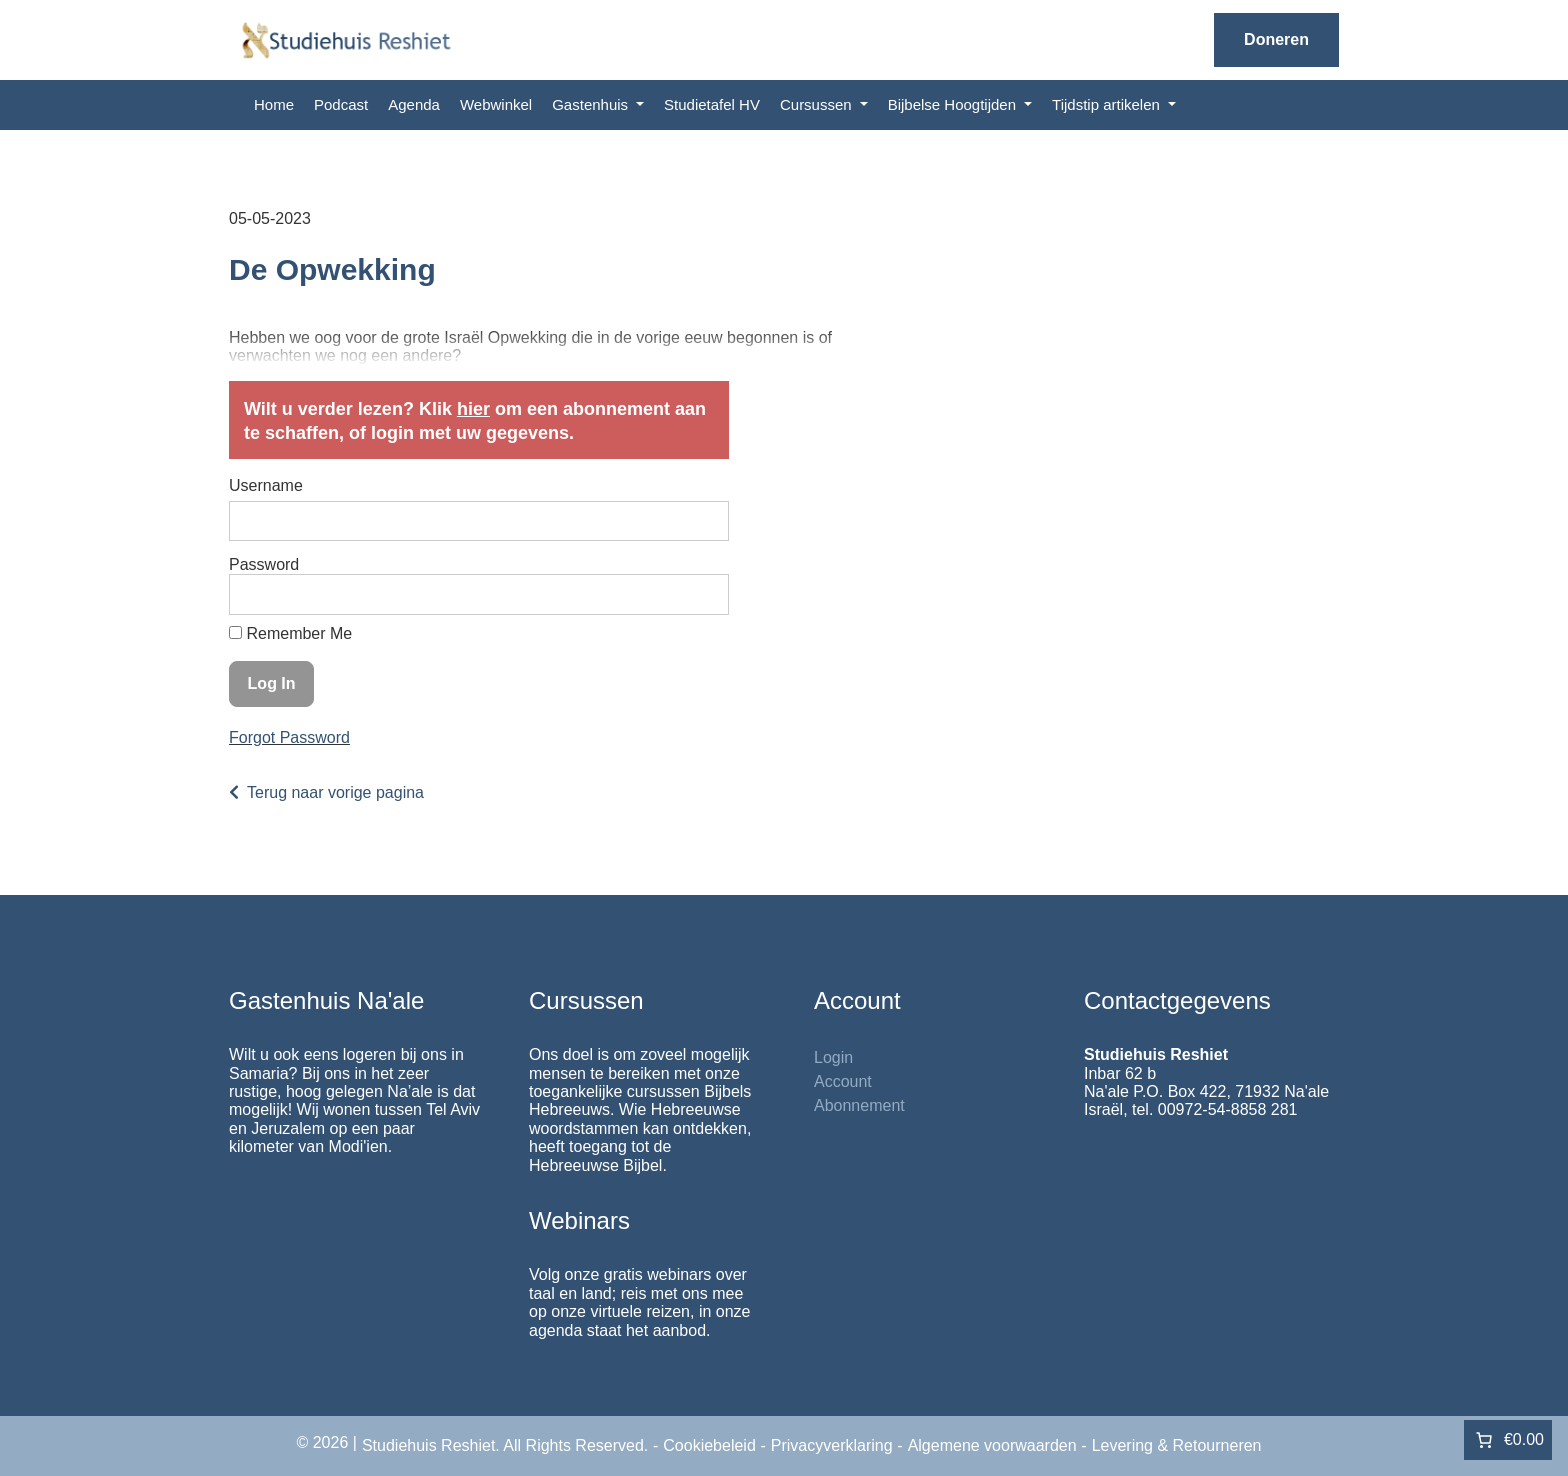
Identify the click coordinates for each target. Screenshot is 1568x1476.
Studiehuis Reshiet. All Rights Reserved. (505, 1445)
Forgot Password (289, 737)
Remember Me (290, 633)
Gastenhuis (592, 104)
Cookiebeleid (709, 1445)
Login (833, 1057)
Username (266, 485)
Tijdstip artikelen (1108, 104)
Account (843, 1081)
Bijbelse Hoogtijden (954, 104)
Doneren (1276, 39)
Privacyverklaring (832, 1445)
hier (473, 409)
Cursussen (818, 104)
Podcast (341, 104)
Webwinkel (496, 104)
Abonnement (859, 1105)
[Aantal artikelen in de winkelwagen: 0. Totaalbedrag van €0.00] (1508, 1440)
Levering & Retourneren (1177, 1445)
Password (264, 564)
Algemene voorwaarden (992, 1445)
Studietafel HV (712, 104)
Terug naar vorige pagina (335, 792)
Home (274, 104)
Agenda (414, 104)
